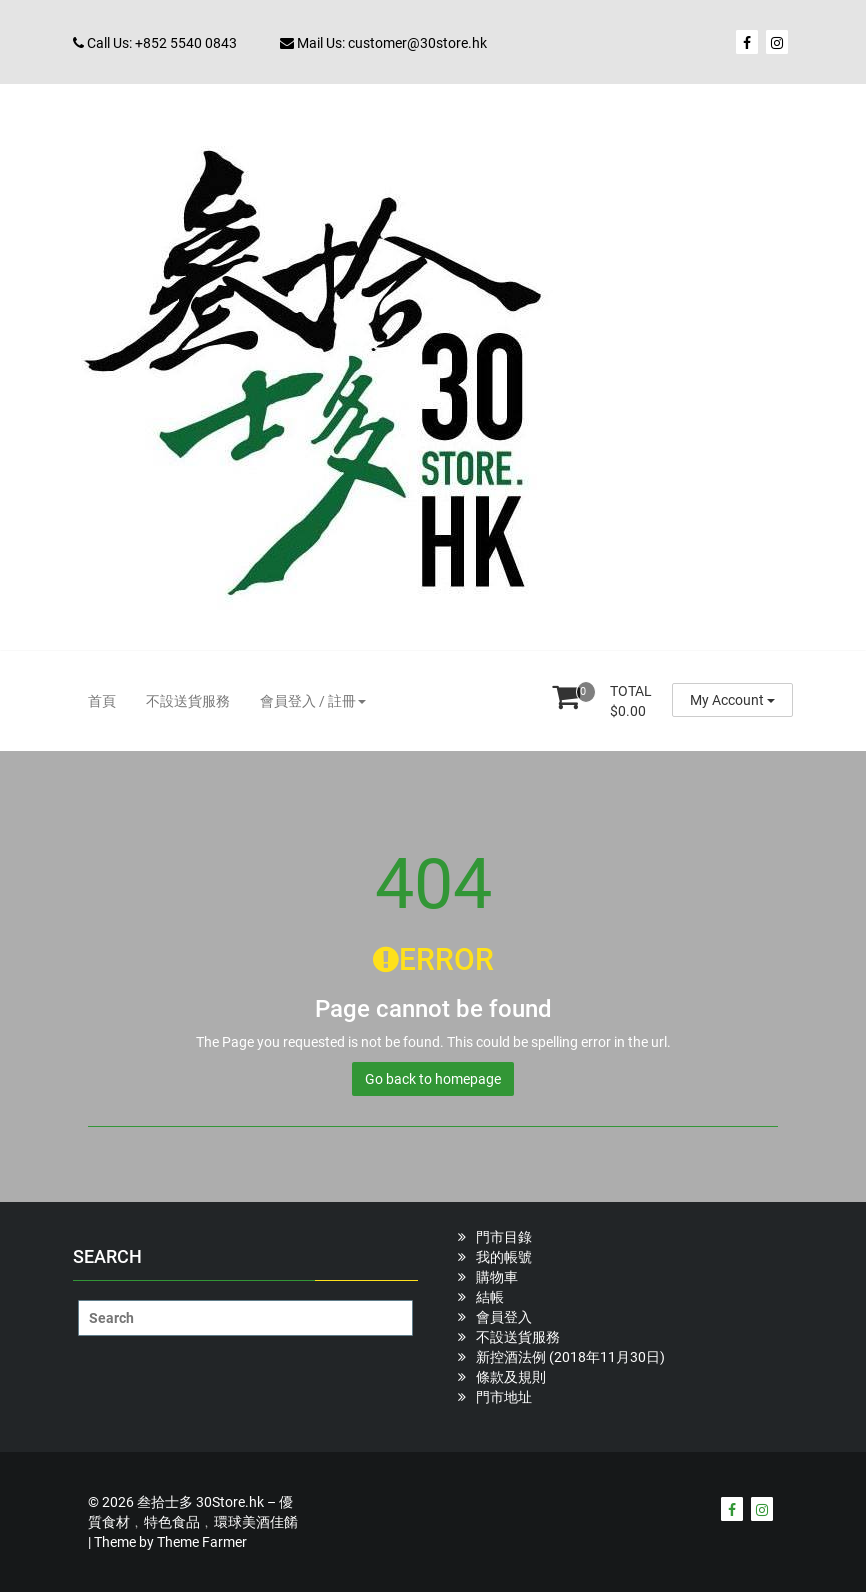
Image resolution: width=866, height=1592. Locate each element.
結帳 (490, 1297)
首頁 (102, 701)
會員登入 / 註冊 (313, 701)
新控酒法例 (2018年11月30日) (570, 1357)
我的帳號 (504, 1257)
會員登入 (504, 1317)
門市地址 (504, 1397)
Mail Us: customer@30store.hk (383, 43)
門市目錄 (504, 1237)
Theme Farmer (202, 1542)
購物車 (497, 1277)
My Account (732, 700)
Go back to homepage (433, 1079)
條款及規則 (511, 1377)
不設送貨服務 (188, 701)
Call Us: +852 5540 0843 (155, 43)
